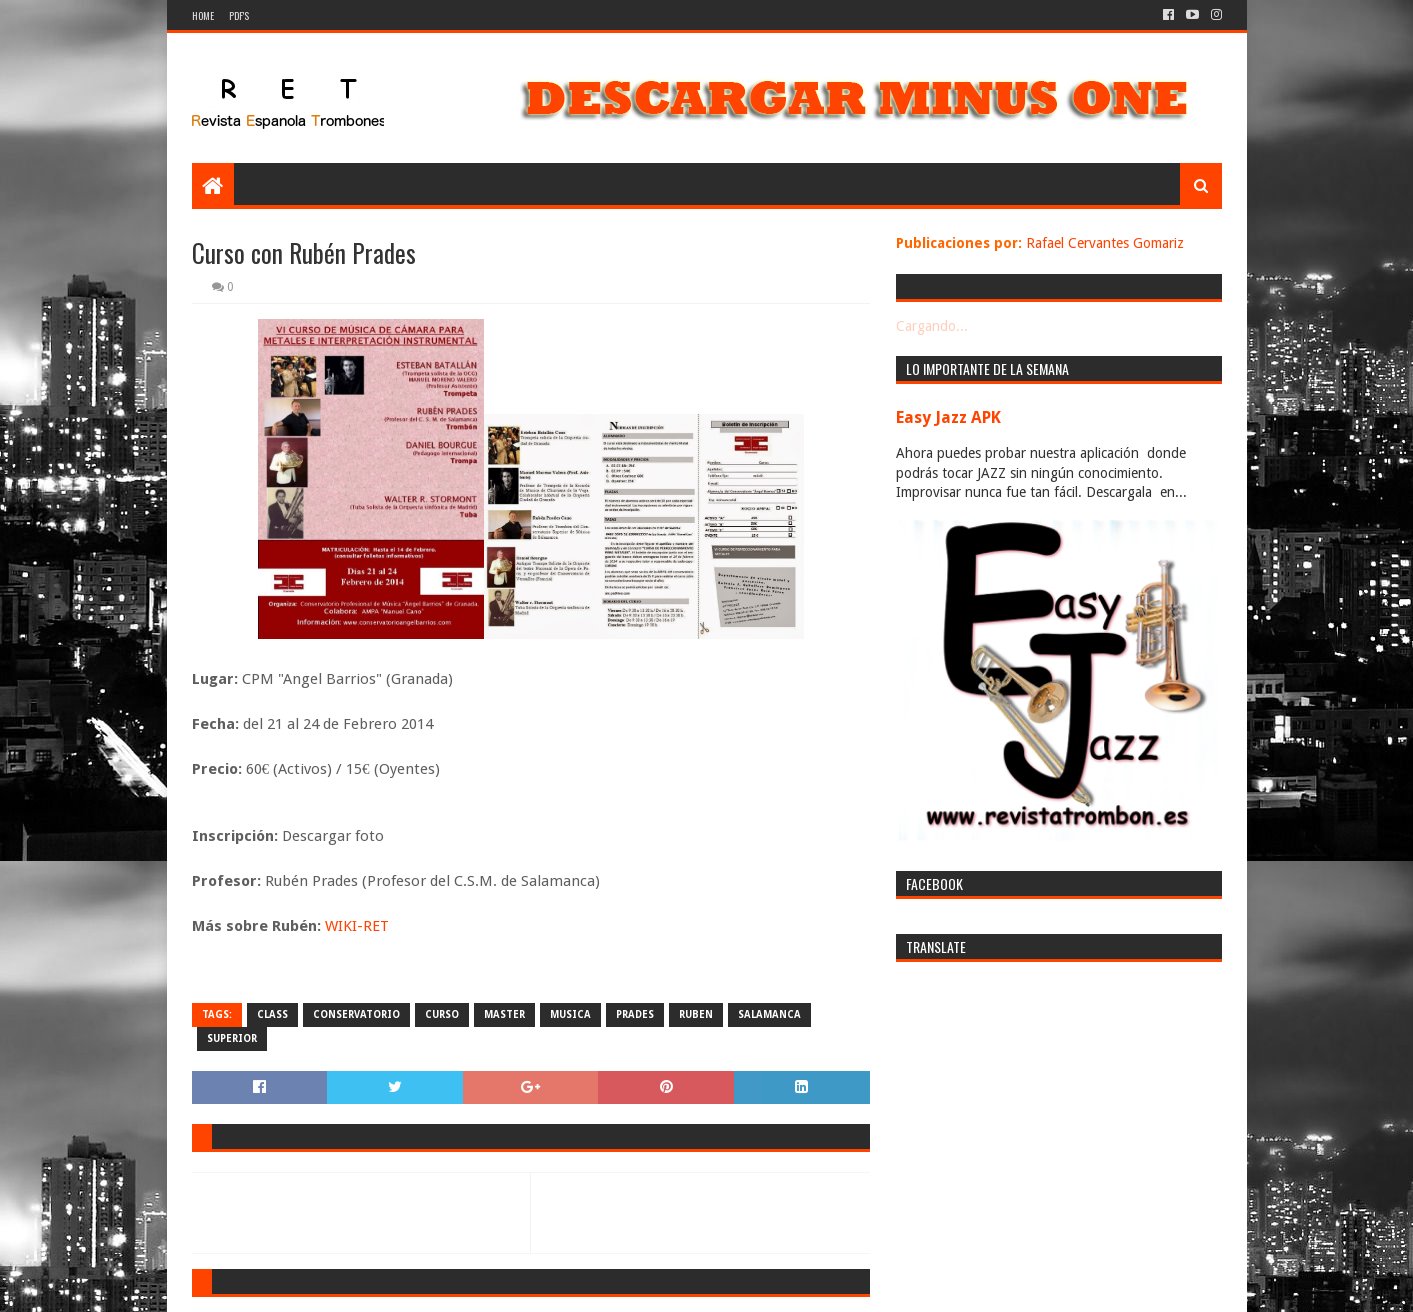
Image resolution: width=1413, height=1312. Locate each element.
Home (203, 15)
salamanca (769, 1014)
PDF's (239, 15)
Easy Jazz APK (948, 417)
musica (570, 1014)
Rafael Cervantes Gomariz (1105, 243)
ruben (696, 1014)
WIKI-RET (357, 926)
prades (635, 1014)
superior (232, 1038)
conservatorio (356, 1014)
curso (442, 1014)
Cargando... (932, 326)
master (504, 1014)
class (272, 1014)
